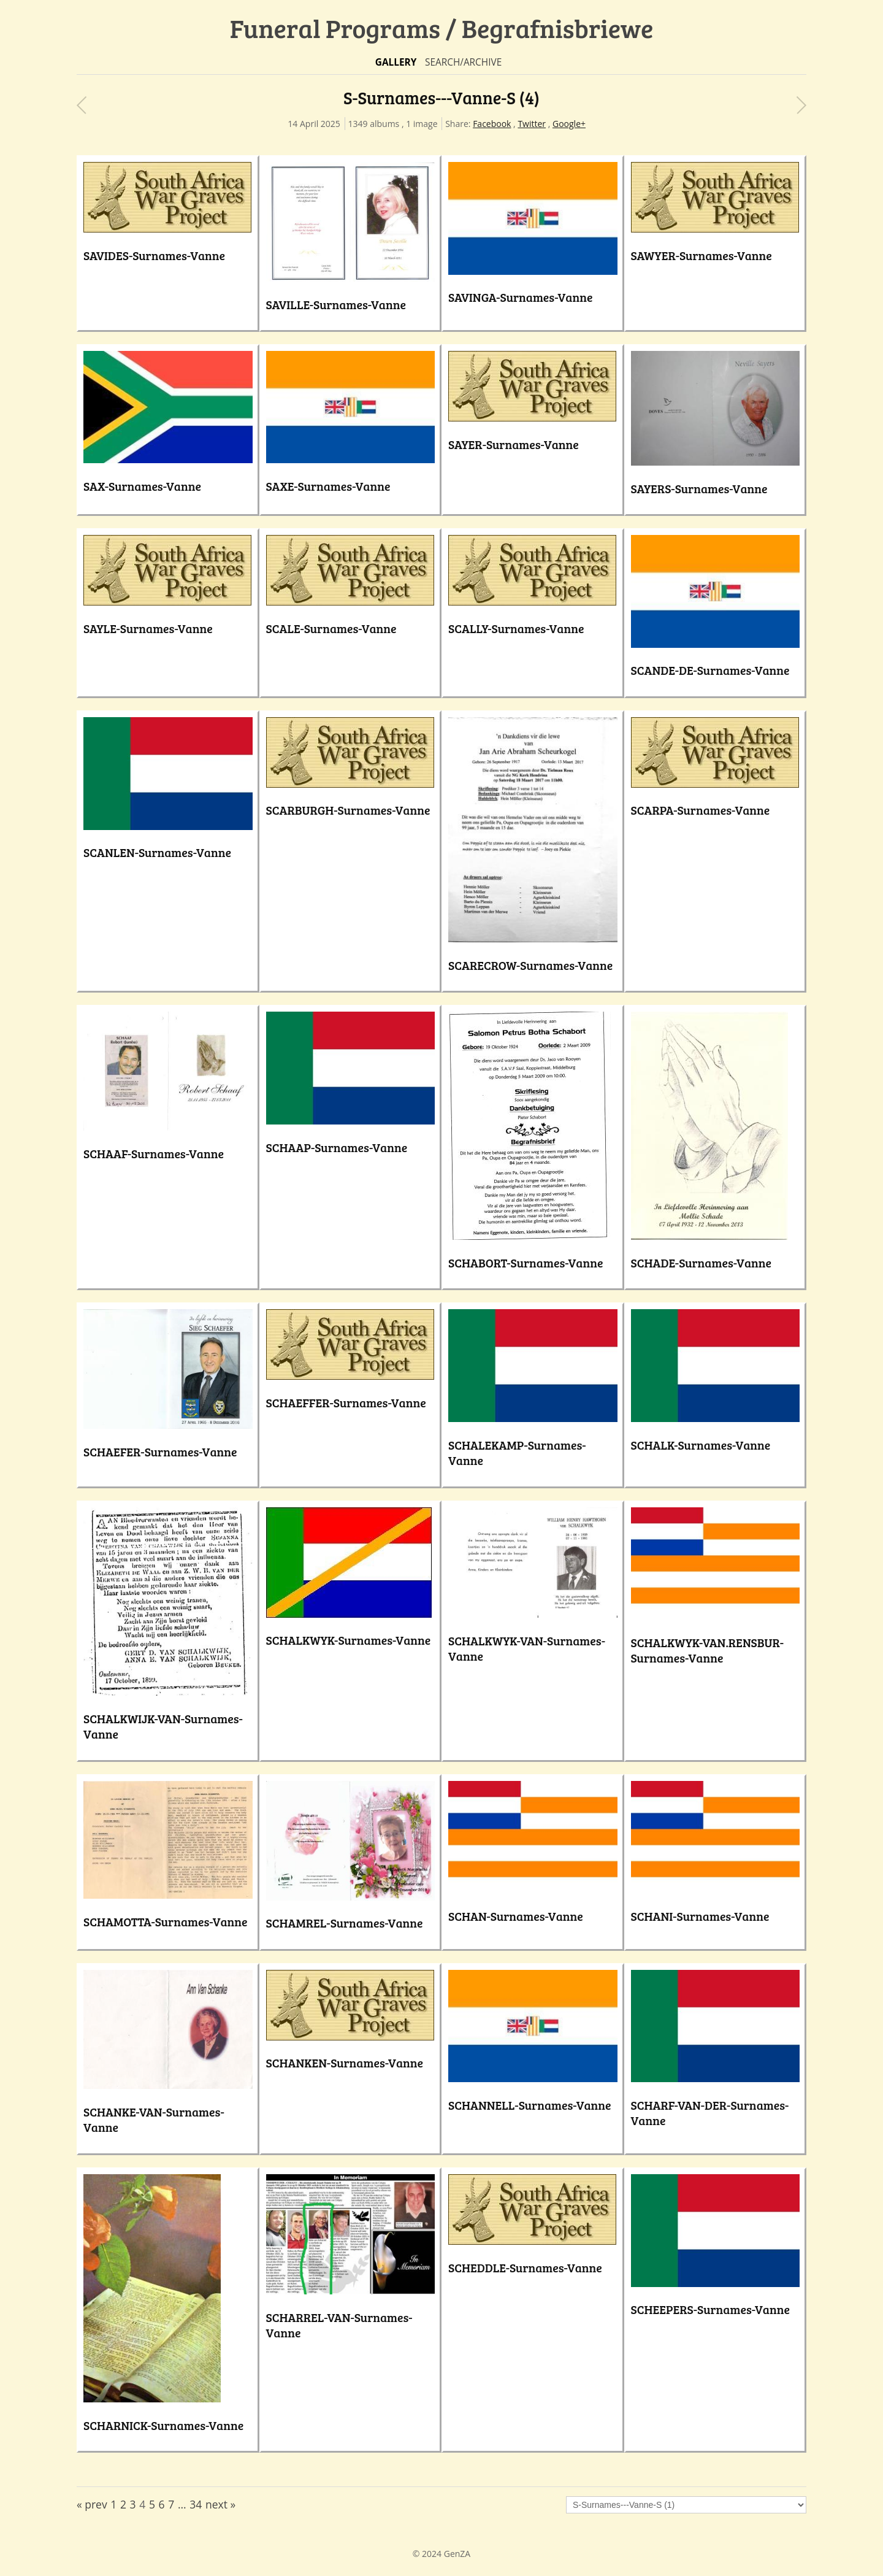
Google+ (569, 123)
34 (195, 2504)
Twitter (532, 123)
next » (220, 2504)
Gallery (396, 62)
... (182, 2504)
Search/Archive (463, 62)
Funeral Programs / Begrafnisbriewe (442, 27)
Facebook (492, 123)
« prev (92, 2504)
